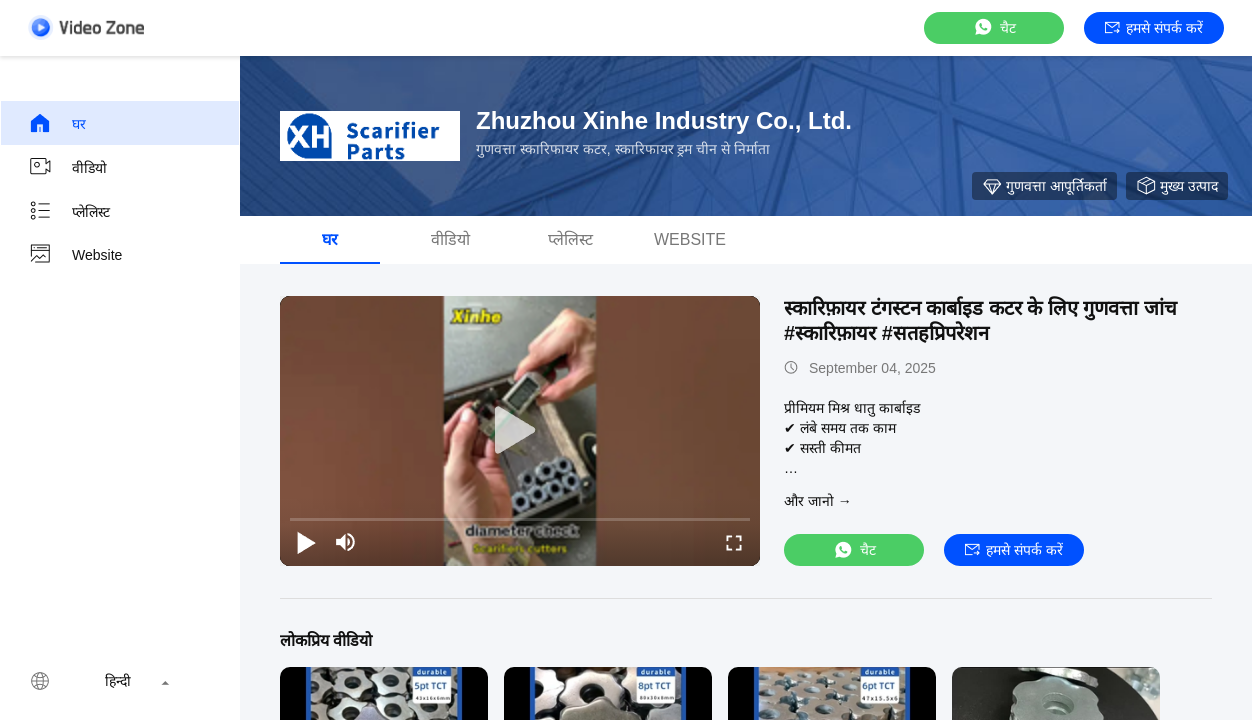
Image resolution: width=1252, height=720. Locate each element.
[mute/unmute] (346, 542)
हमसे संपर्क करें (1154, 28)
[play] (520, 431)
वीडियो (67, 167)
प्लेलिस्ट (69, 211)
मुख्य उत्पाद (1177, 186)
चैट (994, 27)
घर (57, 123)
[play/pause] (306, 542)
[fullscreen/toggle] (734, 542)
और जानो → (818, 501)
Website (75, 255)
